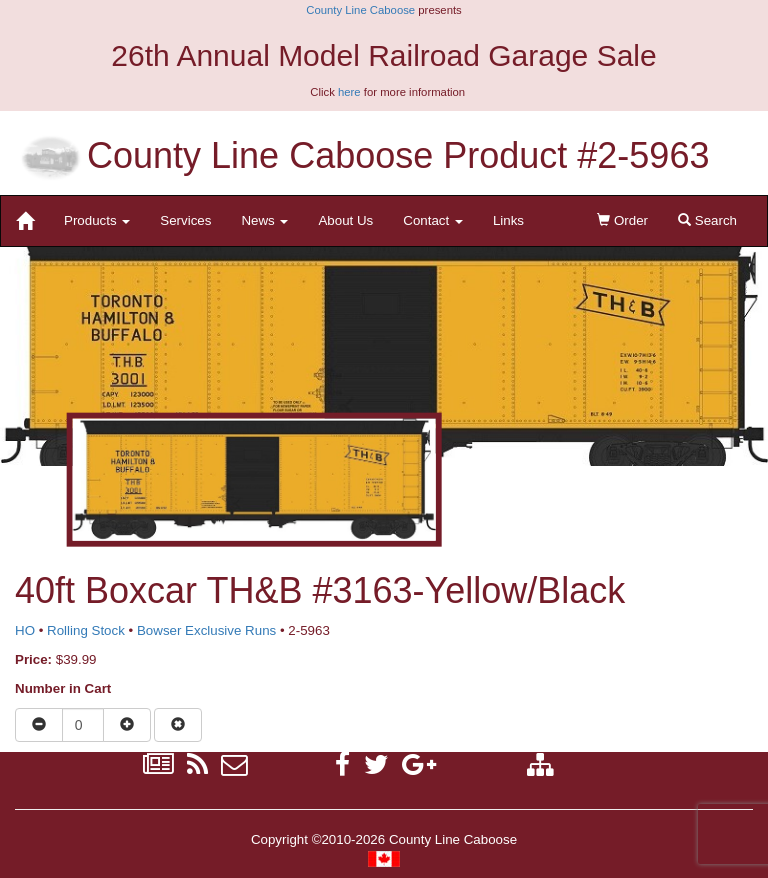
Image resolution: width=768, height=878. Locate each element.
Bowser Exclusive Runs (206, 630)
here (349, 92)
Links (508, 220)
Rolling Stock (86, 630)
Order (622, 220)
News (264, 220)
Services (185, 220)
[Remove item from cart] (178, 725)
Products (97, 220)
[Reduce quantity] (39, 725)
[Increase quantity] (127, 725)
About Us (345, 220)
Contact (433, 220)
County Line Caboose (360, 10)
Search (707, 220)
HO (25, 630)
